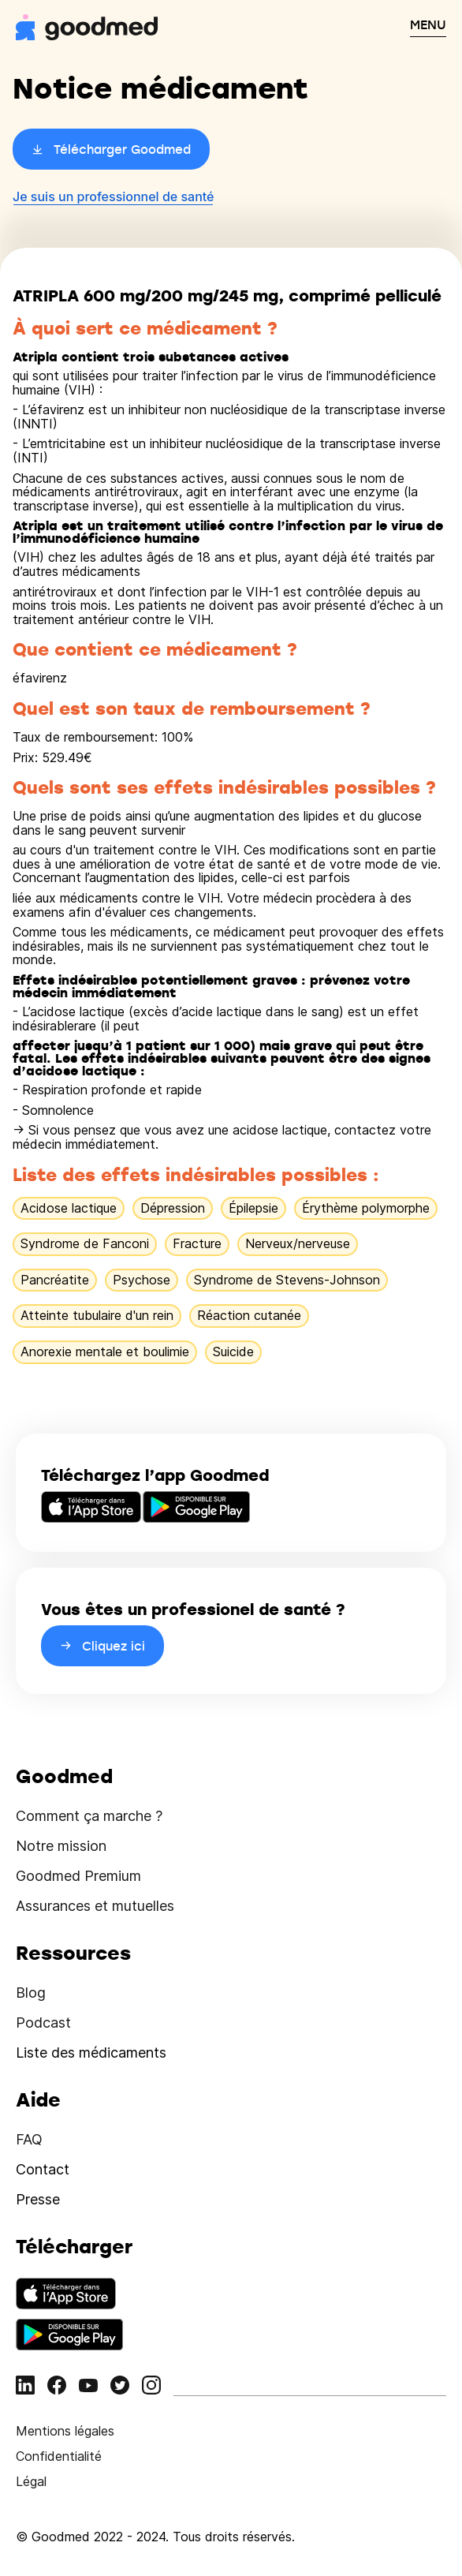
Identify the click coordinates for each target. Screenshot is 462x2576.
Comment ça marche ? (89, 1816)
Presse (38, 2199)
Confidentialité (59, 2456)
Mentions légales (65, 2431)
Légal (31, 2481)
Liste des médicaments (91, 2052)
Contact (42, 2169)
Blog (31, 1992)
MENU (428, 24)
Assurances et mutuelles (95, 1905)
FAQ (29, 2139)
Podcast (43, 2022)
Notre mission (61, 1846)
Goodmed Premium (78, 1876)
